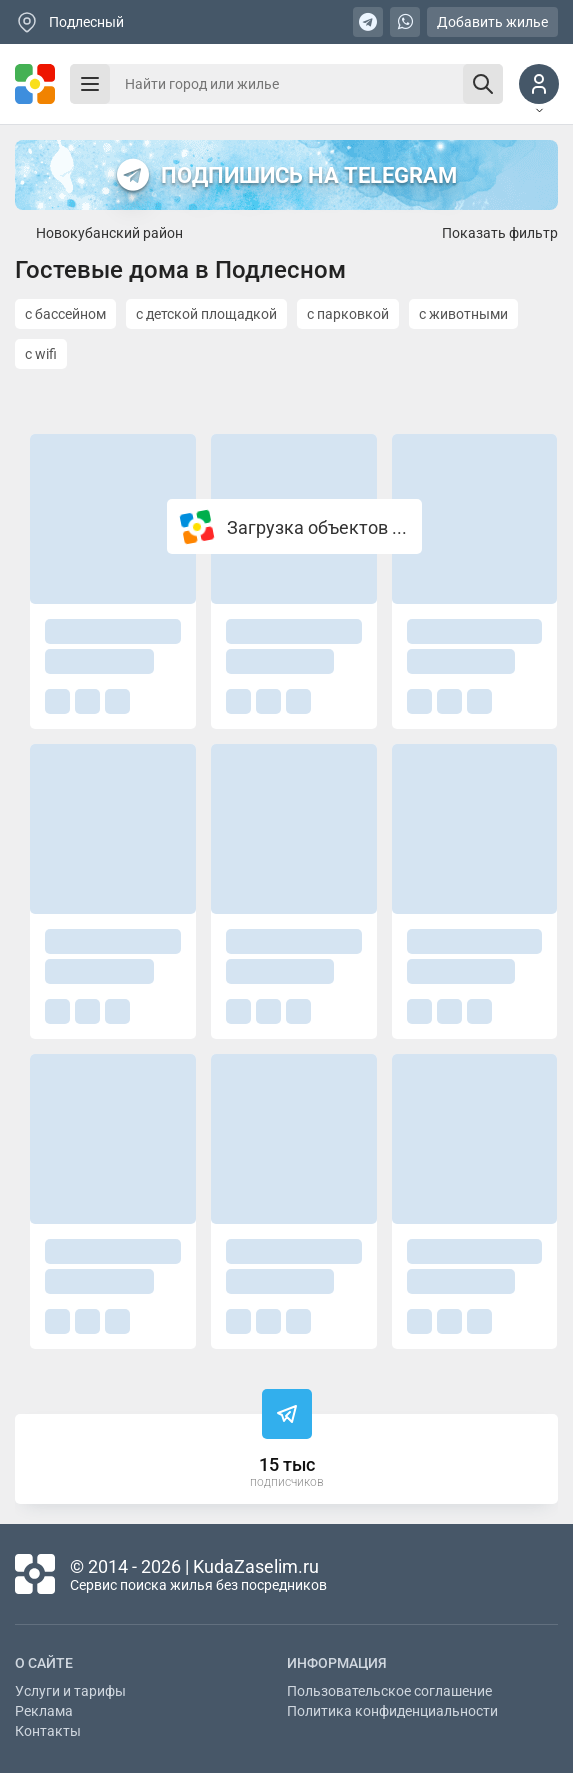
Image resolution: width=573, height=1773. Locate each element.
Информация (337, 1663)
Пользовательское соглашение (389, 1691)
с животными (463, 314)
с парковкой (348, 314)
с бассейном (65, 314)
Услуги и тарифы (70, 1691)
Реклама (44, 1711)
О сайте (44, 1663)
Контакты (48, 1731)
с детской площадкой (206, 314)
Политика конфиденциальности (392, 1711)
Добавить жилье (492, 22)
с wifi (41, 354)
